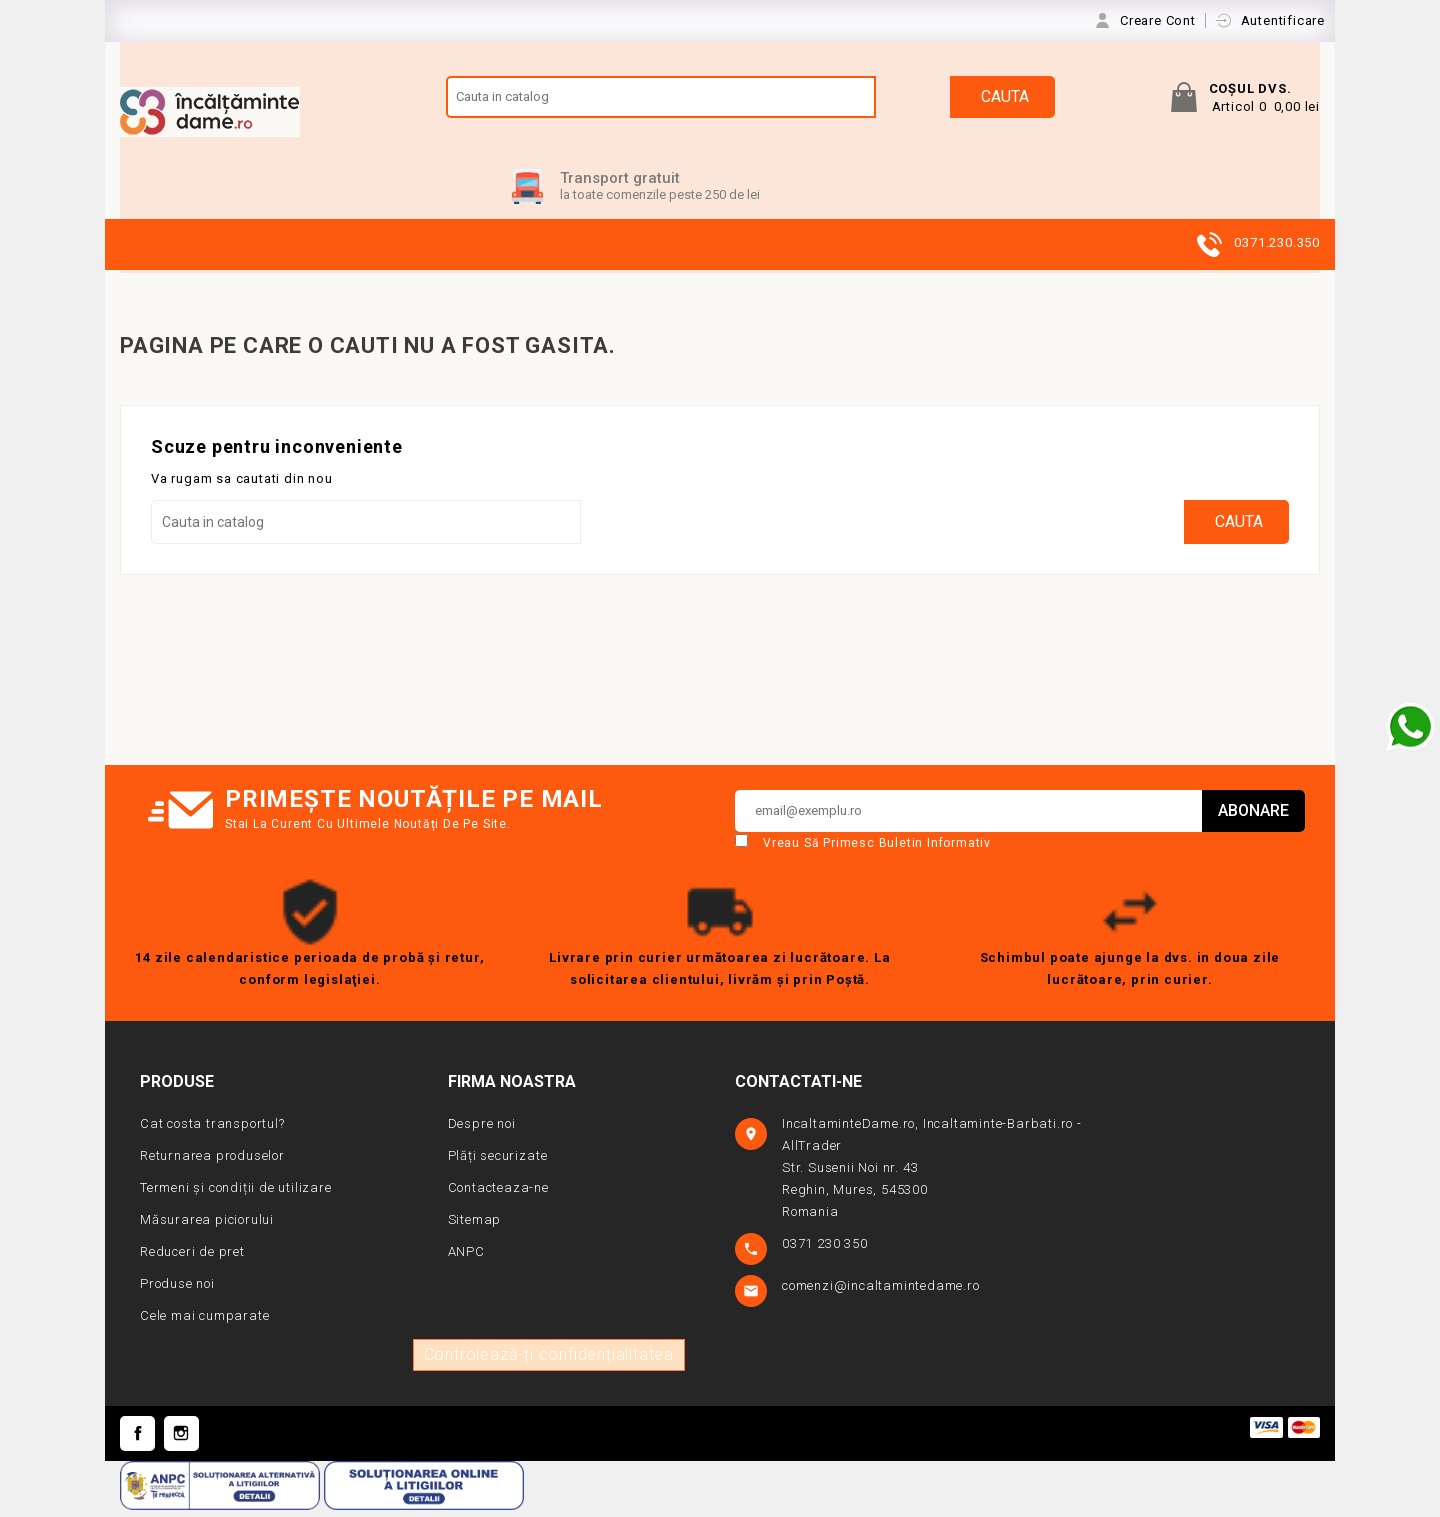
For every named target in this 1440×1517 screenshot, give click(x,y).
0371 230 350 (826, 1249)
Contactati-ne (798, 1087)
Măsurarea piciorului (207, 1225)
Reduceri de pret (192, 1257)
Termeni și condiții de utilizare (236, 1193)
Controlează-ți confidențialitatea (549, 1360)
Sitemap (475, 1225)
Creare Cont (1160, 20)
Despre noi (482, 1129)
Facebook (137, 1439)
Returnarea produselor (212, 1161)
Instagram (181, 1439)
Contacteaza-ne (498, 1193)
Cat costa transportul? (212, 1129)
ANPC (466, 1257)
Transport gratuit (620, 184)
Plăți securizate (498, 1161)
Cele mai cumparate (204, 1321)
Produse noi (177, 1289)
